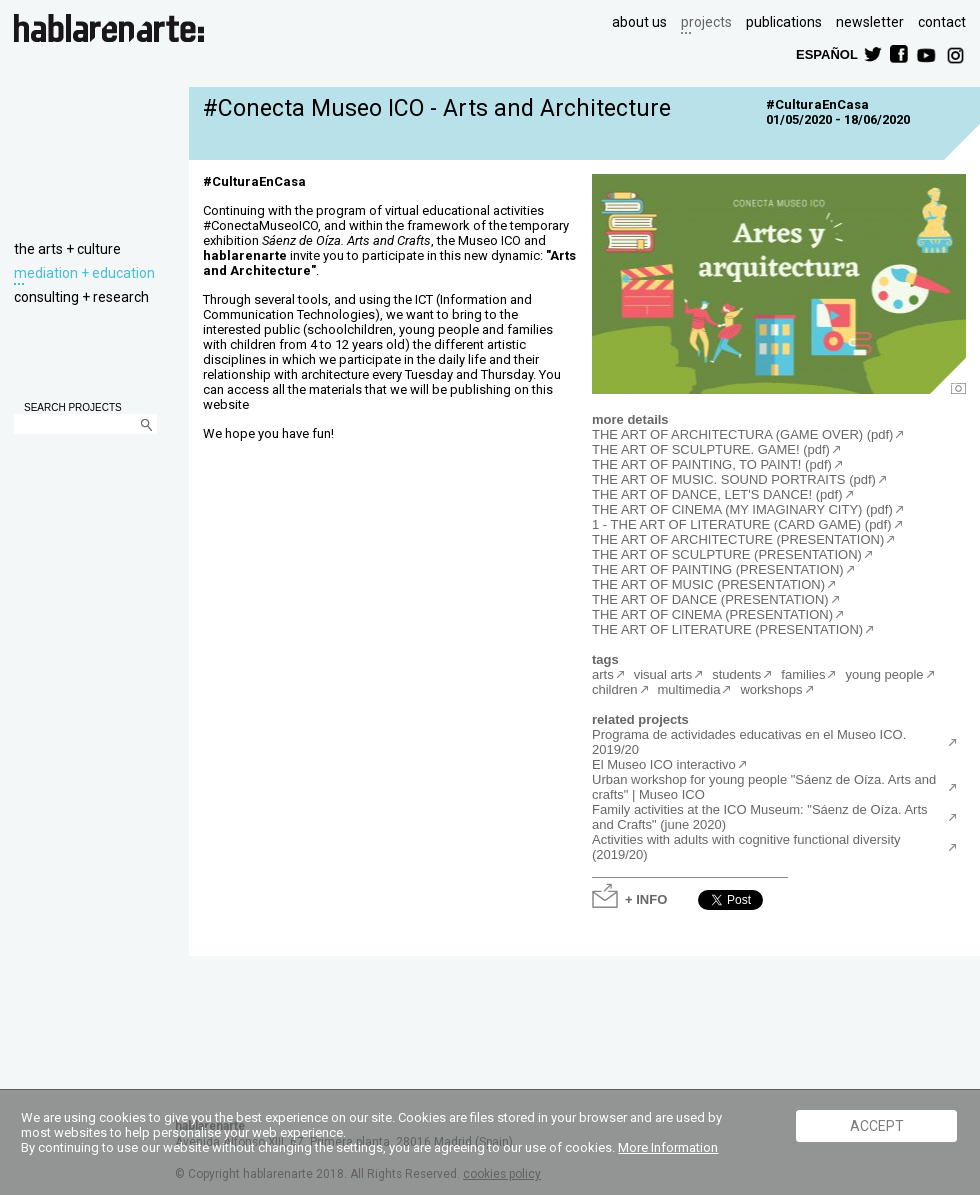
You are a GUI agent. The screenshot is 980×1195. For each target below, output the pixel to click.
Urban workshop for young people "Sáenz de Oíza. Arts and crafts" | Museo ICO (764, 787)
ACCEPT (877, 1126)
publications (784, 22)
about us (639, 22)
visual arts (663, 674)
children (615, 689)
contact (942, 22)
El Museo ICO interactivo (664, 764)
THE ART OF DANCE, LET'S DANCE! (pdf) (717, 494)
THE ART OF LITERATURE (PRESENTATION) (727, 629)
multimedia (689, 689)
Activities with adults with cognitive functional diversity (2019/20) (746, 847)
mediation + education (84, 273)
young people (884, 674)
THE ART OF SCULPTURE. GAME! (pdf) (711, 449)
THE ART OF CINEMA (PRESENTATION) (712, 614)
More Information (668, 1147)
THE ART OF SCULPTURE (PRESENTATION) (727, 554)
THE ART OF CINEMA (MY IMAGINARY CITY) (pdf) (742, 509)
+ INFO (646, 898)
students (736, 674)
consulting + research (81, 297)
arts (603, 674)
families (803, 674)
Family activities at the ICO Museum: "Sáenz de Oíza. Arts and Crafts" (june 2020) (760, 817)
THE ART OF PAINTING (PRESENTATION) (718, 569)
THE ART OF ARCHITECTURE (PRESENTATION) (738, 539)
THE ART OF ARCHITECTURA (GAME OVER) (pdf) (742, 434)
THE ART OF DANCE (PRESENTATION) (710, 599)
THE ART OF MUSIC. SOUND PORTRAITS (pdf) (734, 479)
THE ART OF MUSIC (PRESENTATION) (708, 584)
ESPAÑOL (826, 53)
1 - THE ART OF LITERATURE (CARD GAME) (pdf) (742, 524)
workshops (771, 689)
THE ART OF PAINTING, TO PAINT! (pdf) (712, 464)
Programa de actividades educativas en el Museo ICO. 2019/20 (749, 742)
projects (706, 22)
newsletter (870, 22)
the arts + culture (67, 249)
